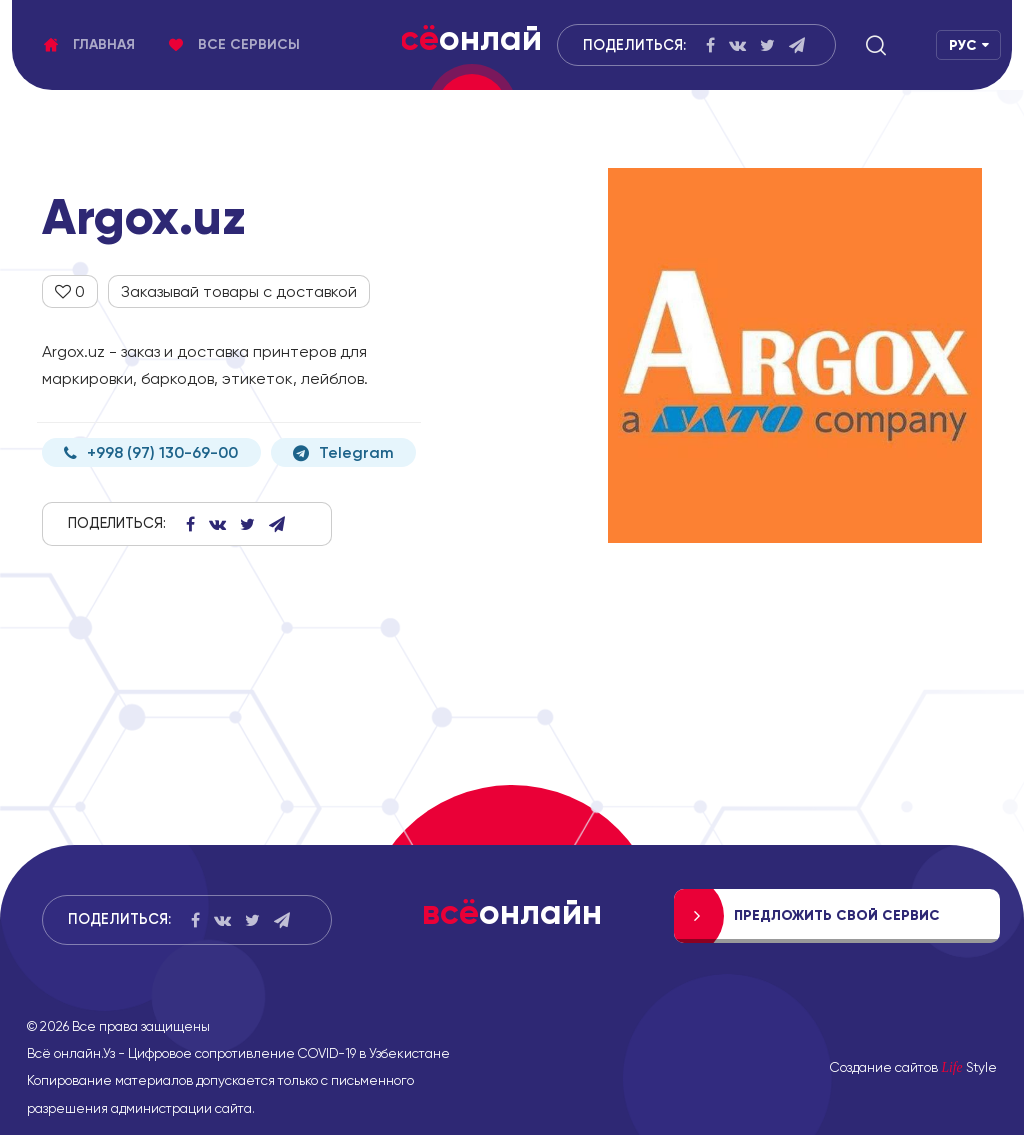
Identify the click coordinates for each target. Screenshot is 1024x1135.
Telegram (343, 452)
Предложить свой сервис (837, 915)
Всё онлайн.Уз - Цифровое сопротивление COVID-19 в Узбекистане (238, 1053)
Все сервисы (234, 44)
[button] (876, 45)
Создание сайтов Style (913, 1067)
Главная (89, 44)
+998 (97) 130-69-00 (151, 452)
